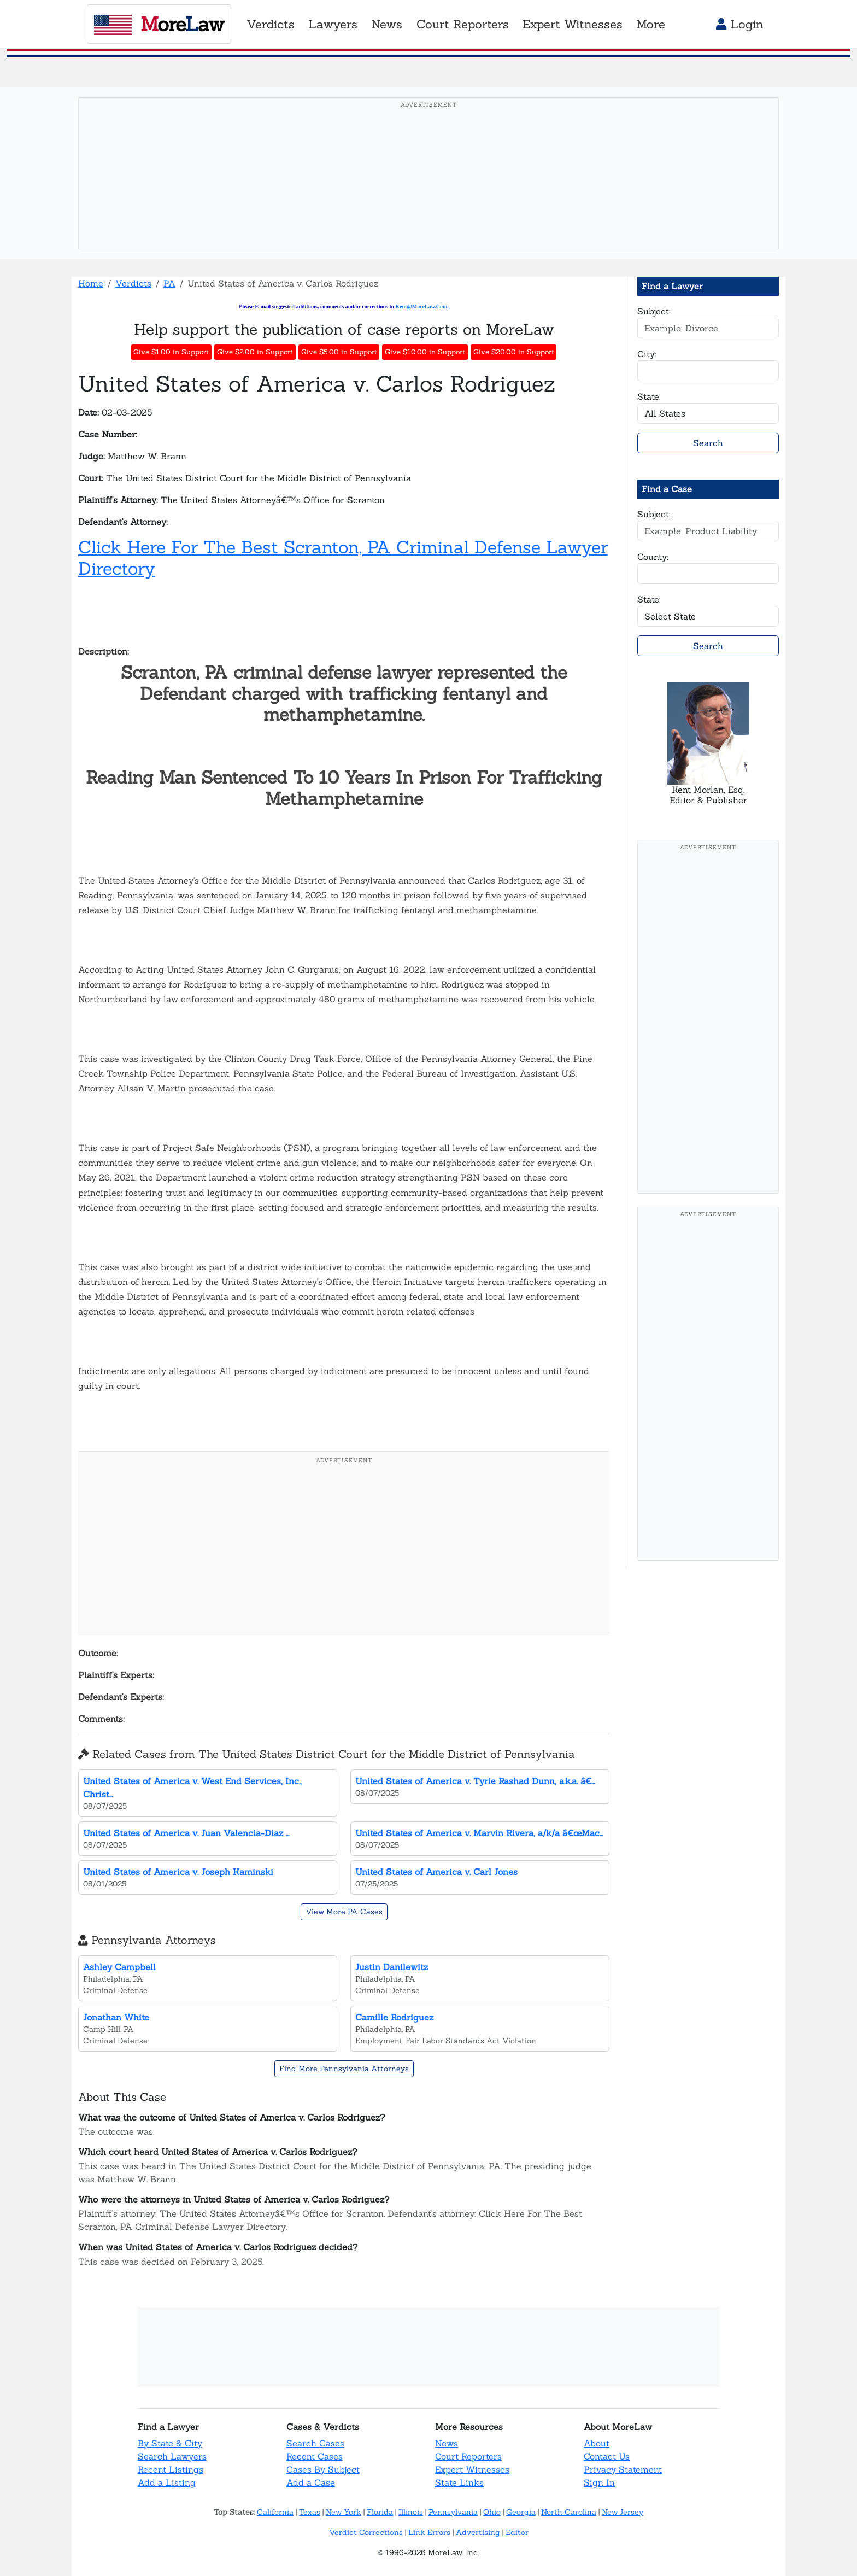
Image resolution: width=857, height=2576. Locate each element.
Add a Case (310, 2482)
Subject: (654, 311)
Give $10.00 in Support (425, 352)
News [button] (386, 24)
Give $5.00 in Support (339, 352)
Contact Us (607, 2456)
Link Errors (429, 2532)
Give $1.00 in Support (171, 352)
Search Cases (315, 2443)
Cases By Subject (323, 2469)
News (446, 2443)
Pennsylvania (453, 2512)
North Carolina (568, 2512)
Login (740, 24)
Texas (309, 2512)
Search (708, 442)
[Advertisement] (428, 190)
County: (652, 556)
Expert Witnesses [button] (573, 24)
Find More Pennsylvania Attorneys (344, 2068)
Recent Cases (314, 2456)
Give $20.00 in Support (513, 352)
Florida (380, 2512)
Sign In (599, 2482)
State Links (459, 2482)
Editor (517, 2532)
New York (343, 2512)
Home (90, 283)
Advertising (478, 2532)
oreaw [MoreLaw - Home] (159, 24)
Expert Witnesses (472, 2469)
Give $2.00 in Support (255, 352)
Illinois (410, 2512)
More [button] (650, 24)
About (596, 2443)
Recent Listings (170, 2469)
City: (646, 353)
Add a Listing (167, 2482)
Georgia (521, 2512)
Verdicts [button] (270, 24)
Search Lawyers (172, 2456)
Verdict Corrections (366, 2532)
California (275, 2512)
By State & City (170, 2443)
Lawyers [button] (332, 24)
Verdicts (133, 283)
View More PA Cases (344, 1912)
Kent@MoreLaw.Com (421, 306)
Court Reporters (468, 2456)
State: (649, 396)
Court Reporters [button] (462, 24)
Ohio (492, 2512)
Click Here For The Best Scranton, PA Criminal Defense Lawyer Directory (343, 557)
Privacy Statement (623, 2469)
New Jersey (622, 2512)
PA (169, 283)
